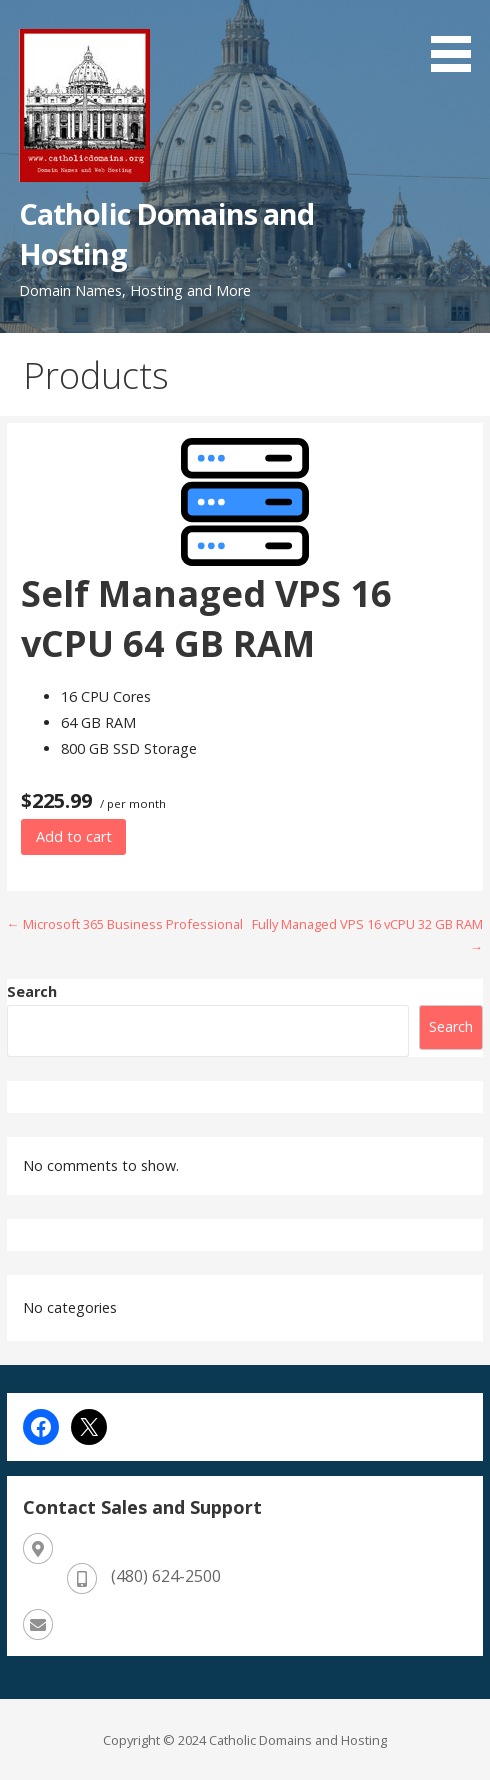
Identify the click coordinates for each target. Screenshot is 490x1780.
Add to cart (74, 836)
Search (32, 991)
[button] (458, 39)
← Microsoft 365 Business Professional (125, 924)
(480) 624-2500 (166, 1576)
